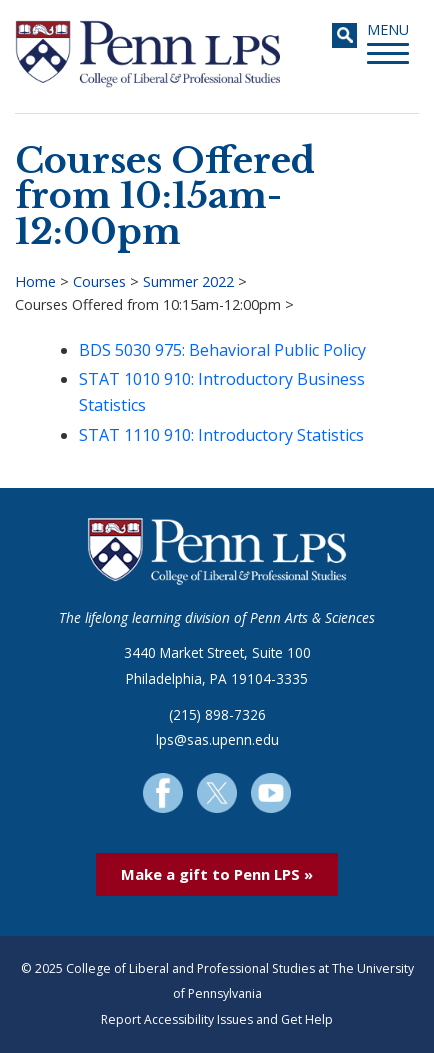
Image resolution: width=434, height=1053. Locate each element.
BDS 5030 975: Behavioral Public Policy (222, 350)
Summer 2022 (188, 281)
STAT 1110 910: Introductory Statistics (221, 435)
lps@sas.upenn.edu (217, 739)
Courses (99, 281)
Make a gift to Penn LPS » (217, 874)
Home (35, 281)
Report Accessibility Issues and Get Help (217, 1019)
